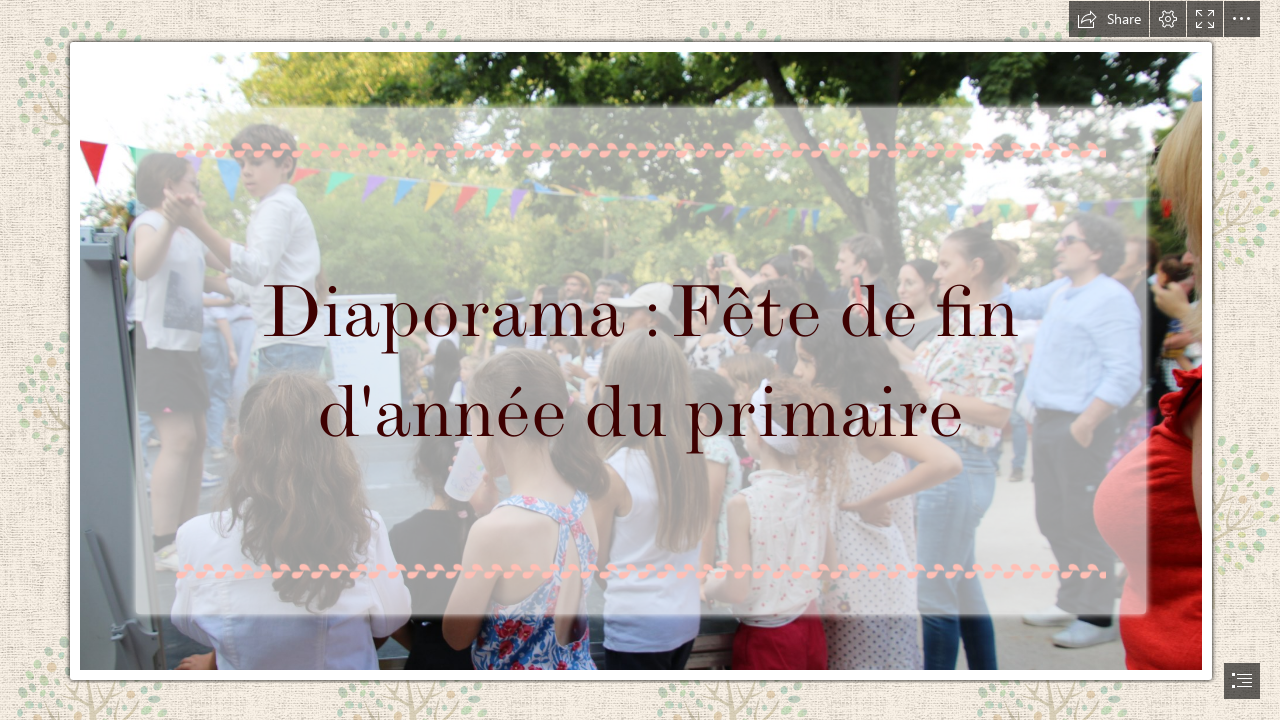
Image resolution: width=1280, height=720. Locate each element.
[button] (1109, 19)
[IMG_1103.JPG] (640, 342)
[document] (640, 360)
